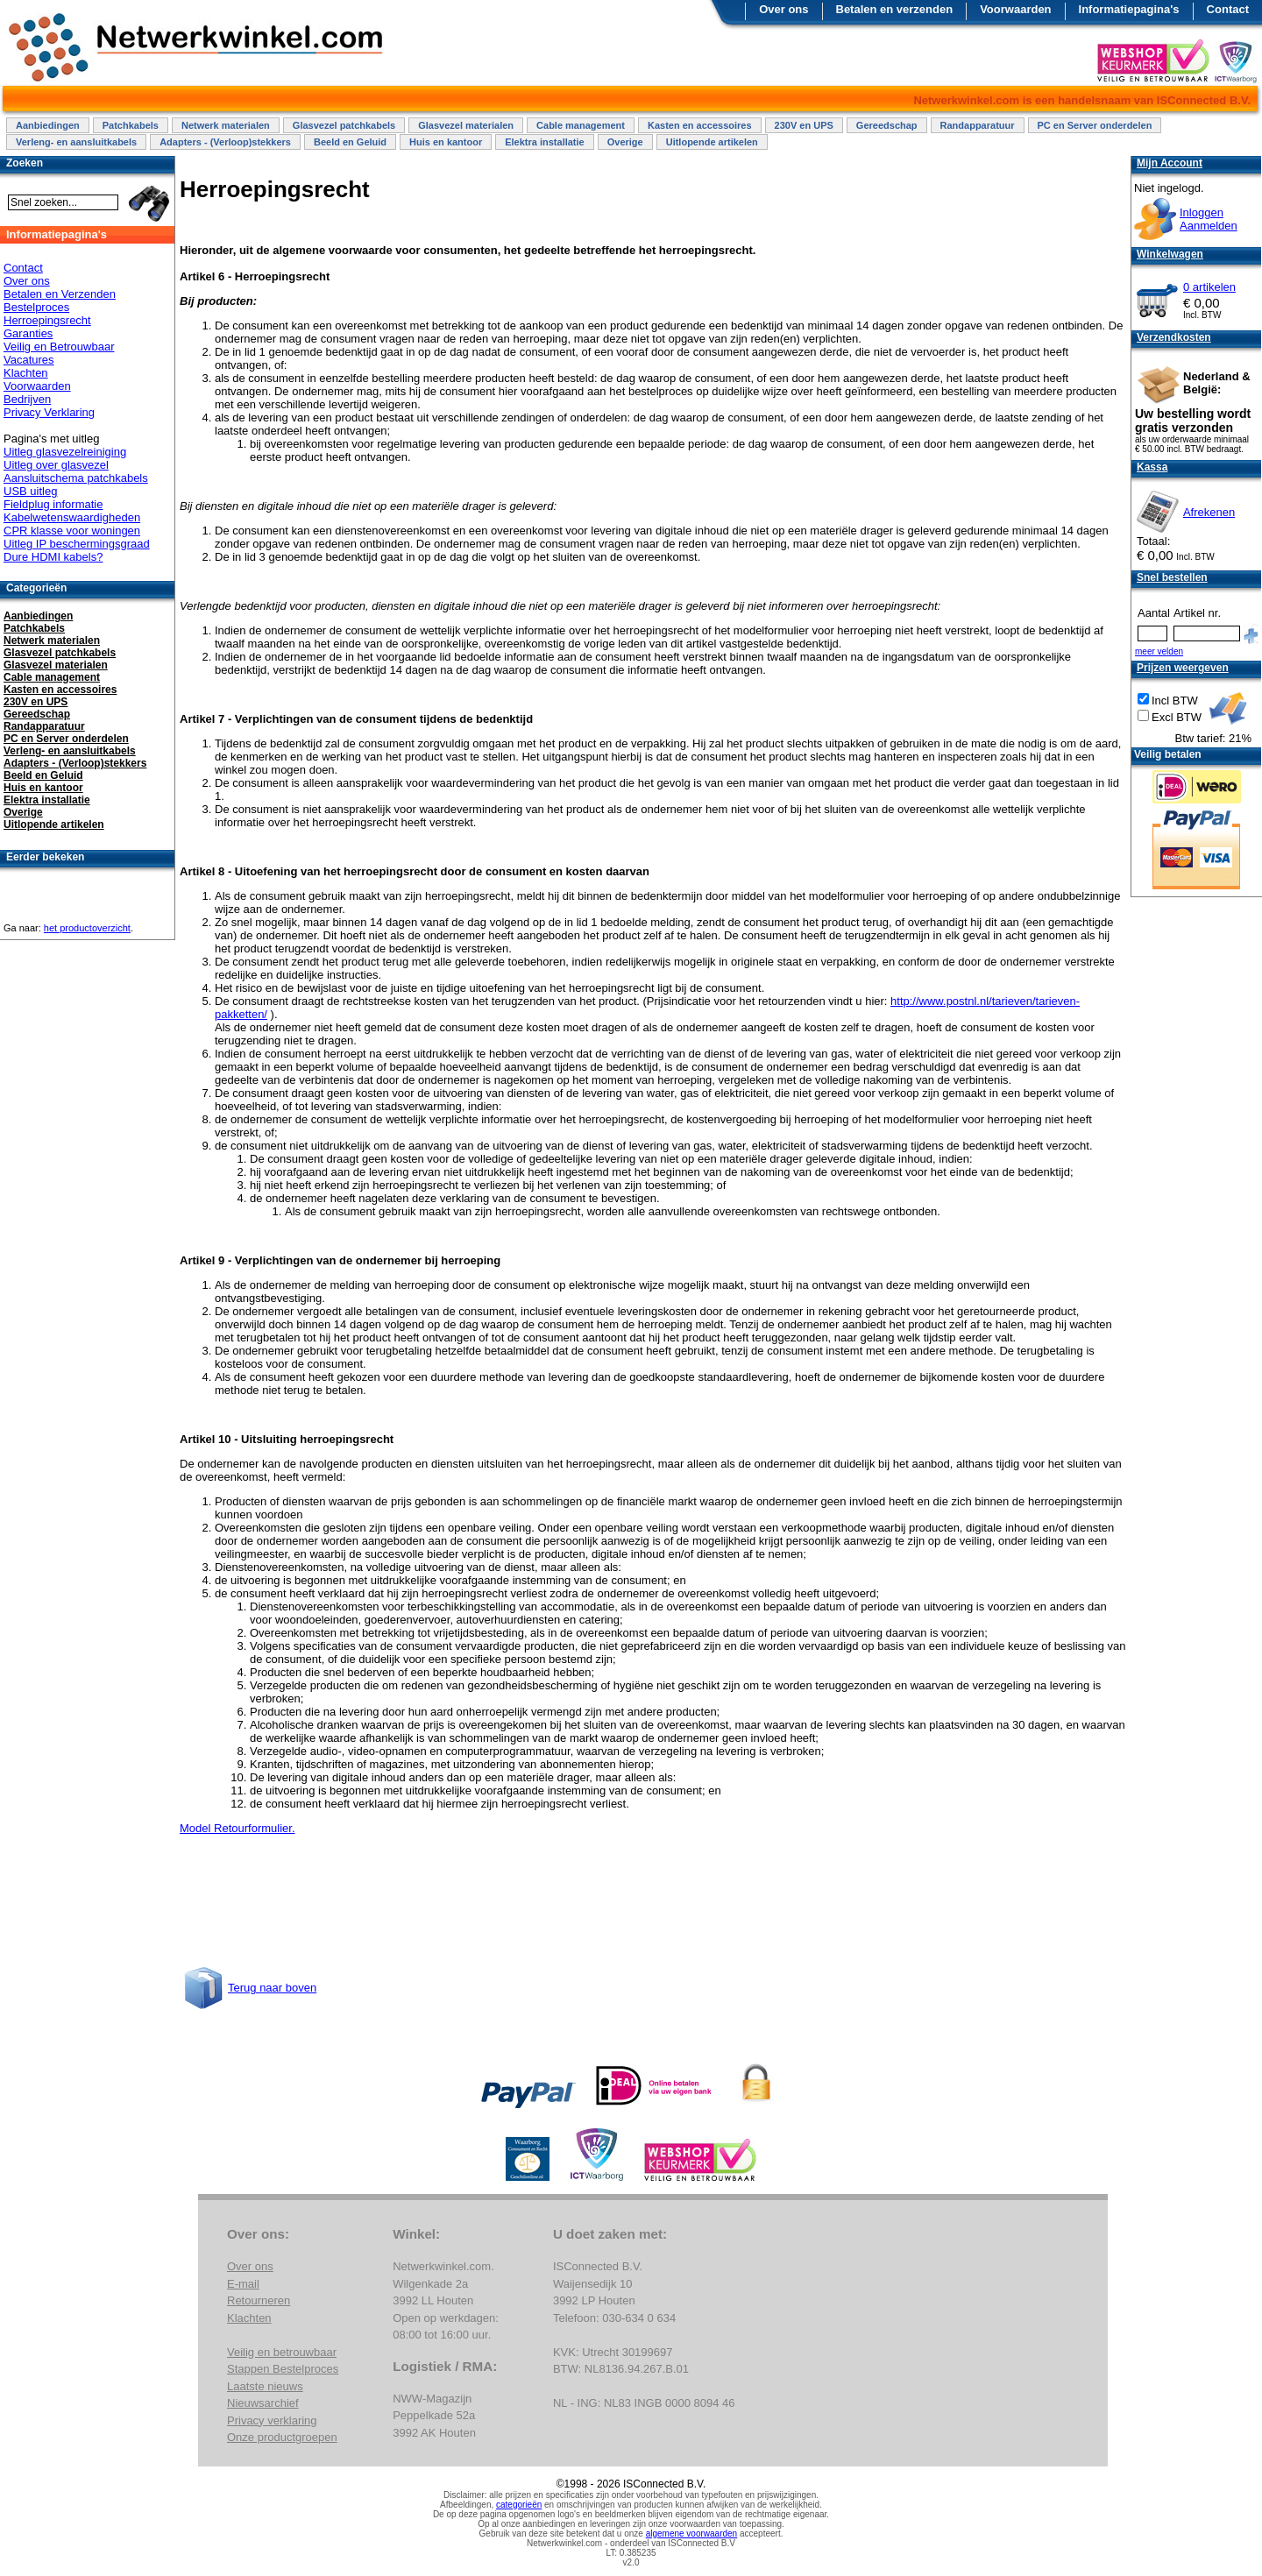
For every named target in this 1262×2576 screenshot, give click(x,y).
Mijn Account (1169, 163)
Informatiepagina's (1129, 9)
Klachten (26, 372)
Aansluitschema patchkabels (76, 478)
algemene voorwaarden (692, 2533)
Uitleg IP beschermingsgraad (77, 543)
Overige (625, 142)
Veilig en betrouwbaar (282, 2352)
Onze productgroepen (282, 2437)
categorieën (519, 2504)
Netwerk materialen (225, 125)
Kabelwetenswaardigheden (72, 517)
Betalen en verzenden (895, 9)
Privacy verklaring (272, 2420)
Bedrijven (27, 399)
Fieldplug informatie (53, 504)
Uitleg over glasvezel (56, 464)
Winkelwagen (1170, 254)
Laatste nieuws (265, 2386)
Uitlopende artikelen (712, 142)
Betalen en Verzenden (60, 294)
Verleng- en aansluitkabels (76, 142)
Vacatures (29, 359)
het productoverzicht (87, 928)
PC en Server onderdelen (1095, 125)
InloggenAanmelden (1208, 219)
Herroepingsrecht (47, 320)
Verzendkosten (1174, 337)
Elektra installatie (545, 142)
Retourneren (258, 2300)
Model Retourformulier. (237, 1828)
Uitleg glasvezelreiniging (65, 451)
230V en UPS (804, 125)
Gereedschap (887, 125)
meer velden (1159, 651)
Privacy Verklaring (49, 412)
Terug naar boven (272, 1987)
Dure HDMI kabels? (53, 556)
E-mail (243, 2283)
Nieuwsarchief (263, 2403)
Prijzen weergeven (1183, 668)
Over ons (783, 9)
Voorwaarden (1015, 9)
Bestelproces (36, 307)
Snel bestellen (1172, 577)
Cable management (580, 125)
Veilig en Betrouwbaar (59, 346)
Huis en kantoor (445, 142)
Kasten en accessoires (700, 125)
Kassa (1152, 467)
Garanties (28, 333)
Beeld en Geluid (350, 142)
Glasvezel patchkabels (344, 125)
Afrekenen (1209, 512)
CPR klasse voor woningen (72, 530)
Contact (1228, 9)
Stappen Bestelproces (282, 2368)
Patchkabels (131, 125)
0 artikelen (1209, 287)
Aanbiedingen (48, 125)
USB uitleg (30, 491)
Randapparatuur (977, 125)
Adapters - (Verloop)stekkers (225, 142)
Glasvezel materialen (466, 125)
